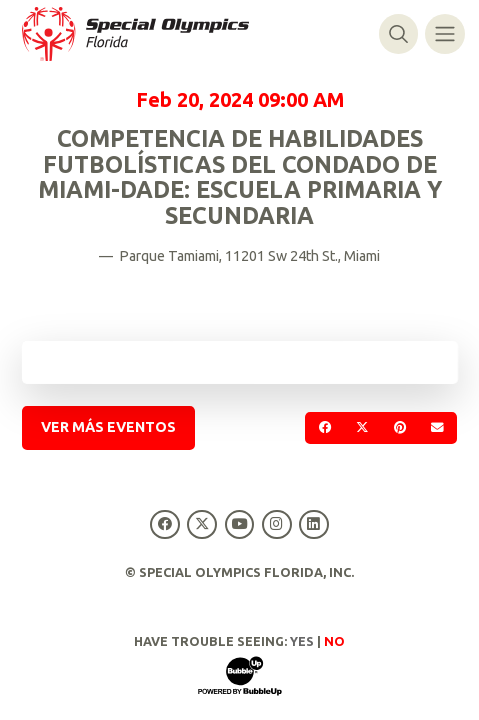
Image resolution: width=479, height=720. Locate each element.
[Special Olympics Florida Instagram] (276, 524)
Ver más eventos (108, 427)
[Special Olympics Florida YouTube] (239, 524)
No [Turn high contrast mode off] (334, 641)
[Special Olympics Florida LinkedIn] (313, 524)
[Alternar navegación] (444, 33)
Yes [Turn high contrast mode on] (302, 641)
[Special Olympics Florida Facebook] (165, 524)
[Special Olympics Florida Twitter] (202, 524)
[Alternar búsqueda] (398, 33)
